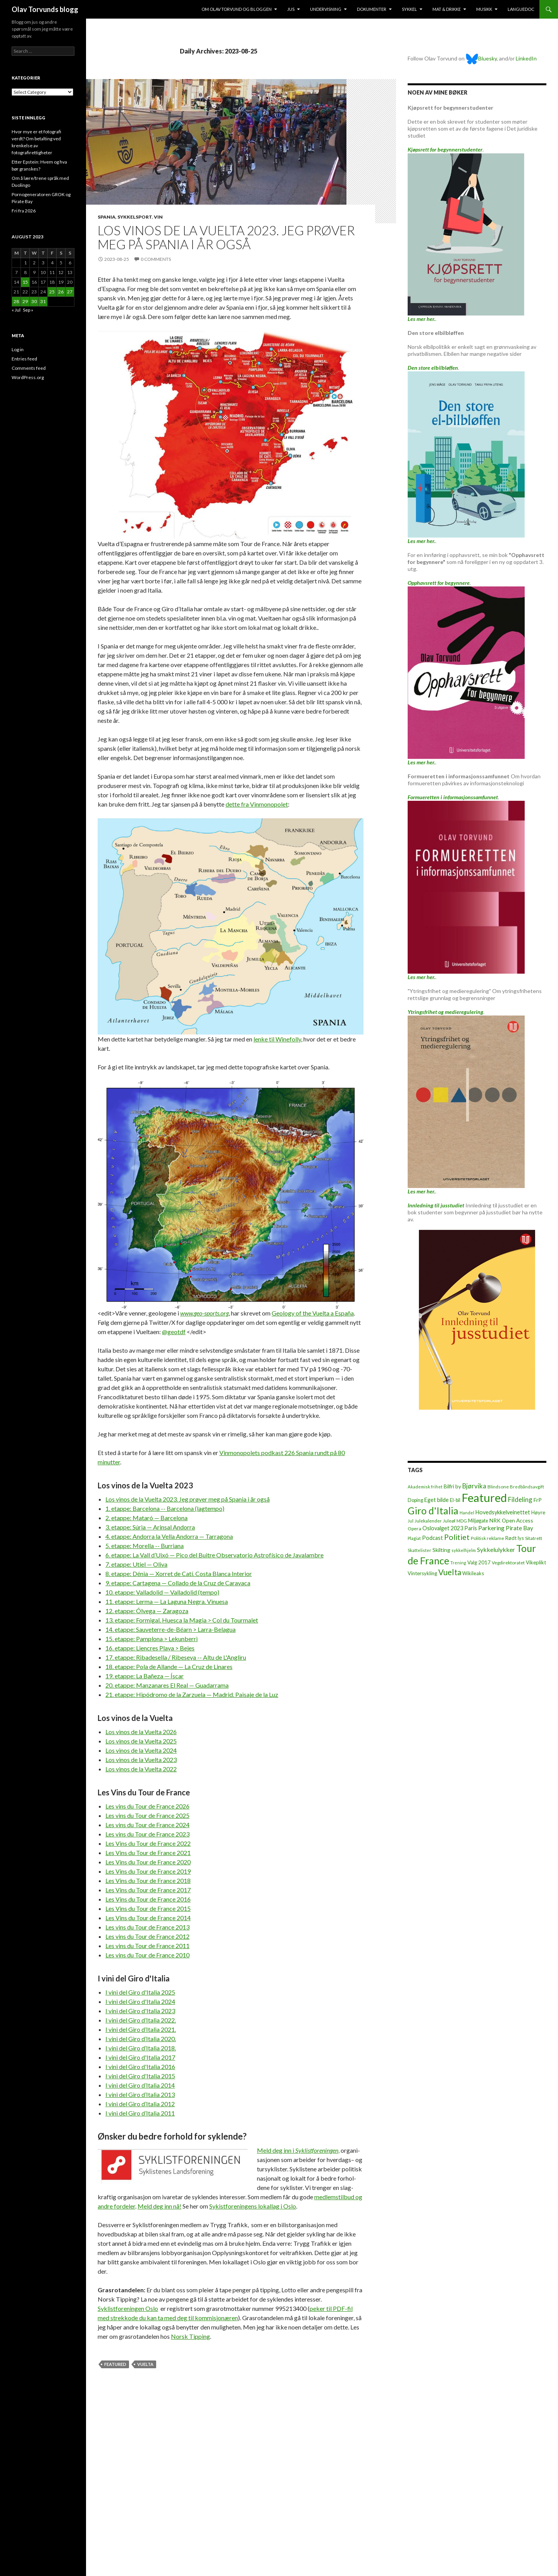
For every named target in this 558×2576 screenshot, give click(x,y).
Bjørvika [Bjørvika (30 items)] (474, 1486)
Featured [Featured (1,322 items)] (484, 1497)
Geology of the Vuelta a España (313, 1313)
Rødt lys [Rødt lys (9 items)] (514, 1538)
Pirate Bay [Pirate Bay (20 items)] (519, 1527)
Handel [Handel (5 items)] (467, 1512)
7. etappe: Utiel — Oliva (136, 1564)
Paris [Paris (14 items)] (470, 1528)
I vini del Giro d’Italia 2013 (140, 2094)
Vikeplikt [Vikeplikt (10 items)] (536, 1562)
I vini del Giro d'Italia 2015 (140, 2075)
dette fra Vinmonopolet (257, 804)
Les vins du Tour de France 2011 (147, 1945)
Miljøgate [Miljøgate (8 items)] (478, 1521)
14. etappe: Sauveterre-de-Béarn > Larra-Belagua (170, 1629)
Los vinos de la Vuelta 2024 (141, 1750)
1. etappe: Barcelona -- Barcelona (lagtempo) (164, 1508)
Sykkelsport (134, 217)
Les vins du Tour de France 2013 (147, 1927)
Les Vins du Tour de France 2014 (148, 1917)
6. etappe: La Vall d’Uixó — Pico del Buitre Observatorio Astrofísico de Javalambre (214, 1555)
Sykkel (409, 9)
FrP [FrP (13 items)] (538, 1500)
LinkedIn (526, 58)
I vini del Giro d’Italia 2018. (140, 2048)
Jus (290, 9)
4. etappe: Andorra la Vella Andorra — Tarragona (169, 1536)
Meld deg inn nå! (159, 2206)
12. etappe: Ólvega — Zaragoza (146, 1610)
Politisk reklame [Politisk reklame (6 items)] (487, 1538)
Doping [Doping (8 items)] (415, 1500)
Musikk (484, 9)
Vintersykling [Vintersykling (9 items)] (422, 1573)
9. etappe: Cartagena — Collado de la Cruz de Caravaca (177, 1582)
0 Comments (156, 259)
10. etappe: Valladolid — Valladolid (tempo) (162, 1592)
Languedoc (521, 9)
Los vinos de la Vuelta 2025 (141, 1741)
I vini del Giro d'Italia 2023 (140, 2010)
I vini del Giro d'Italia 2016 (140, 2066)
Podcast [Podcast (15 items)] (432, 1538)
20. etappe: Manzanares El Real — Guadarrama (167, 1685)
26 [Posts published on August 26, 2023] (61, 292)
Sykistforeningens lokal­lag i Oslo (252, 2206)
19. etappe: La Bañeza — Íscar (144, 1675)
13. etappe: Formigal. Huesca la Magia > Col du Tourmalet (181, 1620)
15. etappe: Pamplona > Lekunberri (151, 1638)
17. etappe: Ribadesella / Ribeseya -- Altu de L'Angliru (175, 1657)
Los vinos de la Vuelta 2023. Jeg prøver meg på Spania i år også (226, 237)
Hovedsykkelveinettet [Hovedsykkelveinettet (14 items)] (502, 1512)
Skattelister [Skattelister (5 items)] (419, 1550)
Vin (158, 217)
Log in (18, 349)
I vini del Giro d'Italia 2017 (140, 2057)
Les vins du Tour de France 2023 (147, 1834)
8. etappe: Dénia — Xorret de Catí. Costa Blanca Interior (178, 1573)
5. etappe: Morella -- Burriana (144, 1545)
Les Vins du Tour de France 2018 (148, 1880)
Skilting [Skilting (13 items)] (441, 1550)
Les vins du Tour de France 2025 (147, 1815)
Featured (115, 2364)
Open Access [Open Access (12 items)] (517, 1520)
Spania (106, 217)
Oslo (128, 2308)
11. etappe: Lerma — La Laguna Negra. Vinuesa (166, 1601)
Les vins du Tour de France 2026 (147, 1806)
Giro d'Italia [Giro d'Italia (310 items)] (433, 1510)
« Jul (16, 310)
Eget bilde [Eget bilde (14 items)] (436, 1500)
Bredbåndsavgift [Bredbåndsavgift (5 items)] (527, 1486)
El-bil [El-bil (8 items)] (455, 1500)
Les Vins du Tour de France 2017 (148, 1889)
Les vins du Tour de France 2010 (147, 1955)
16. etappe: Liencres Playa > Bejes (150, 1648)
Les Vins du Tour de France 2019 (148, 1871)
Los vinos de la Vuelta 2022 (141, 1769)
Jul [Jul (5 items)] (410, 1520)
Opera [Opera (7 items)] (414, 1528)
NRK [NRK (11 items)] (495, 1520)
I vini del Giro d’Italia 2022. (140, 2020)
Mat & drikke (446, 9)
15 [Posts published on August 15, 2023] (25, 282)
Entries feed (24, 359)
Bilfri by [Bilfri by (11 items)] (452, 1486)
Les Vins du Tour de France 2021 (148, 1852)
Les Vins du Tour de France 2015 (148, 1908)
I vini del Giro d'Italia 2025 (140, 1992)
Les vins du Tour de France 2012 (147, 1936)
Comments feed (29, 368)
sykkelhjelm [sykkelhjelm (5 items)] (463, 1550)
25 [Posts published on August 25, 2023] (52, 292)
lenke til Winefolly (277, 1039)
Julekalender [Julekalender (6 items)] (428, 1521)
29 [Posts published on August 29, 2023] (25, 301)
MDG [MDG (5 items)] (461, 1520)
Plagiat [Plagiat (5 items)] (414, 1538)
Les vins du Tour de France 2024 (147, 1824)
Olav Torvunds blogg (45, 9)
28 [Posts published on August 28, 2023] (16, 301)
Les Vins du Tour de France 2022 (148, 1843)
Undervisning (325, 9)
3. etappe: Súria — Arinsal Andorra (150, 1527)
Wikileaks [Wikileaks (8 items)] (473, 1573)
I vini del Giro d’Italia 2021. (140, 2029)
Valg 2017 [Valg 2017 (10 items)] (479, 1562)
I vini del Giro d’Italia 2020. (140, 2038)
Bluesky (481, 58)
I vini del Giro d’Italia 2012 (140, 2103)
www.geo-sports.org (204, 1313)
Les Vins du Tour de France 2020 (148, 1862)
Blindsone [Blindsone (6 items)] (498, 1487)
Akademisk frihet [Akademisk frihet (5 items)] (425, 1486)
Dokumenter (371, 9)
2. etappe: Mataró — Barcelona (146, 1517)
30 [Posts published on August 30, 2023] (34, 301)
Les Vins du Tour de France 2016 (148, 1899)
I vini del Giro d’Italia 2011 (140, 2113)
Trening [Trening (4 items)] (458, 1562)
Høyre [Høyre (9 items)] (538, 1512)
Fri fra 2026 (24, 211)
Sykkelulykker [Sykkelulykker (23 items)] (496, 1549)
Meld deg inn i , (298, 2150)
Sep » (28, 310)
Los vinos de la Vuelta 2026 (141, 1731)
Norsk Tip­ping (190, 2336)
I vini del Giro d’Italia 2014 (140, 2085)
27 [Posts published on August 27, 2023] (69, 292)
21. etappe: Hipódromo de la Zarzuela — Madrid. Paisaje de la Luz (191, 1694)
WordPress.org (28, 377)
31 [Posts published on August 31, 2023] (43, 301)
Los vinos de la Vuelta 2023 (141, 1759)
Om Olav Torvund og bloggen (237, 9)
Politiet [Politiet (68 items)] (457, 1537)
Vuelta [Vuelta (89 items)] (449, 1572)
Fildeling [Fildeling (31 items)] (520, 1499)
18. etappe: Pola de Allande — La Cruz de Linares (168, 1666)
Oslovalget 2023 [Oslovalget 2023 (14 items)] (442, 1528)
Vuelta (145, 2364)
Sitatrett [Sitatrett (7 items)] (533, 1538)
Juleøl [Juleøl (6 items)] (449, 1521)
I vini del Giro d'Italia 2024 (140, 2001)
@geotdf (174, 1331)
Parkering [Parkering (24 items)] (491, 1527)
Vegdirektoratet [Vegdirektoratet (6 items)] (508, 1563)
